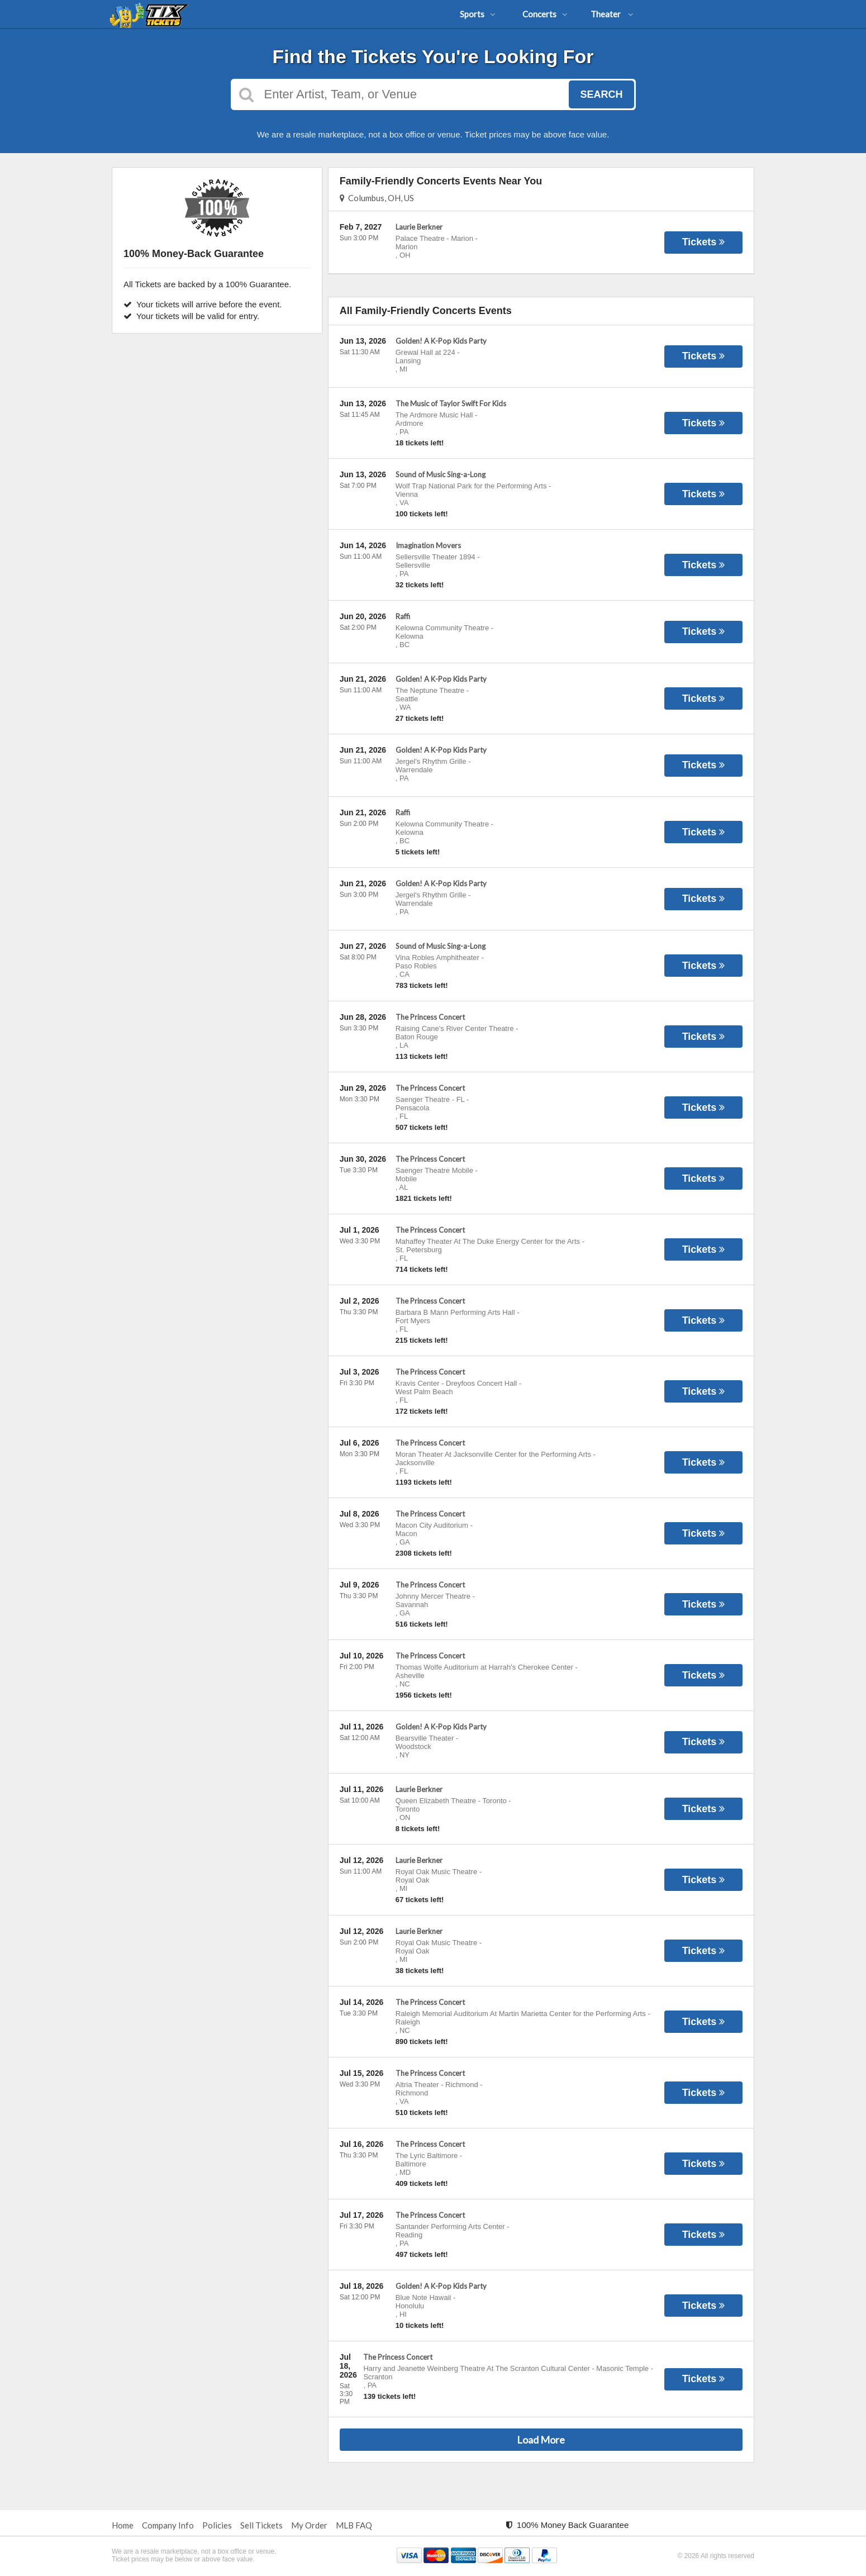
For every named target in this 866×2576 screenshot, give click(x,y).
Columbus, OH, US (377, 198)
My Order (309, 2525)
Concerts (545, 14)
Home (123, 2525)
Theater (612, 14)
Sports (478, 14)
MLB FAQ (354, 2525)
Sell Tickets (261, 2525)
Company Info (168, 2525)
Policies (217, 2525)
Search (601, 94)
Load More (541, 2440)
